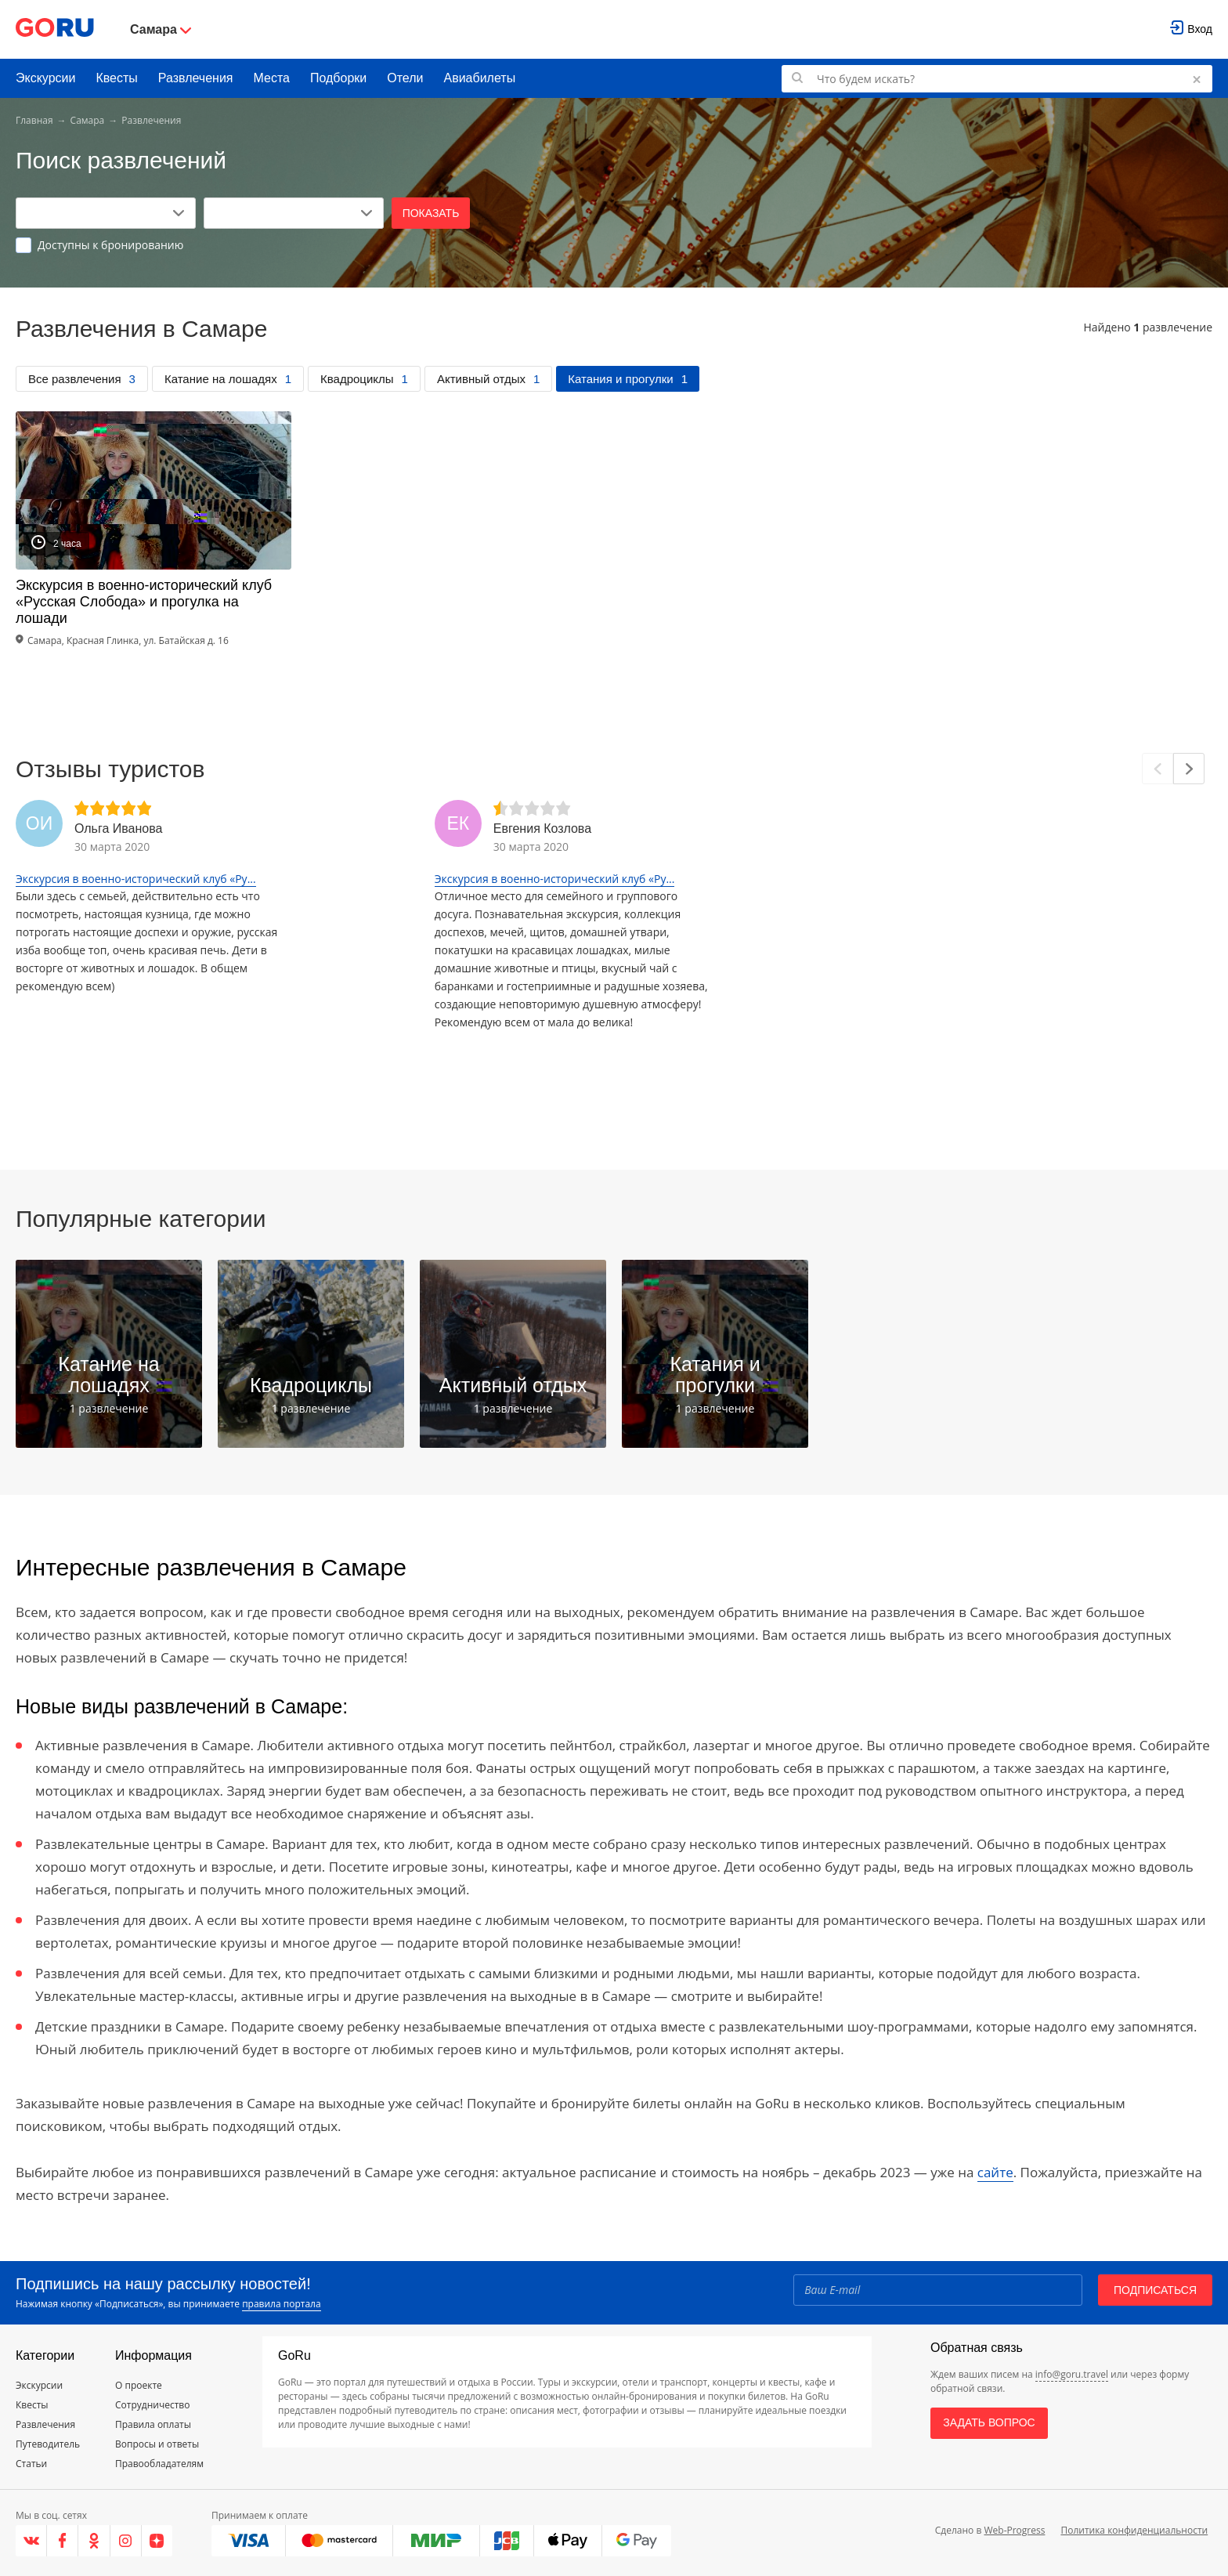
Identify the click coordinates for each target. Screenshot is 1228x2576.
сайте (995, 2172)
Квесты (116, 78)
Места (272, 78)
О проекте (138, 2385)
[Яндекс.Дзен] (157, 2540)
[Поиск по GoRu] (997, 78)
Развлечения (195, 78)
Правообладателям (159, 2463)
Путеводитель (48, 2444)
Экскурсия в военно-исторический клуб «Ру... (136, 878)
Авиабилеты (480, 78)
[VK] (31, 2540)
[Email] (937, 2290)
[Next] (1189, 768)
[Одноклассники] (94, 2540)
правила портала (281, 2303)
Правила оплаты (153, 2424)
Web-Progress (1014, 2530)
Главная (34, 120)
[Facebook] (62, 2540)
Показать (431, 213)
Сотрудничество (152, 2404)
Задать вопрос (989, 2422)
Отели (405, 78)
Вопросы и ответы (157, 2444)
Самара (87, 120)
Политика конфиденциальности (1134, 2530)
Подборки (338, 78)
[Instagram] (126, 2540)
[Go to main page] (55, 29)
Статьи (31, 2463)
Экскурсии (45, 78)
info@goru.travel (1071, 2374)
